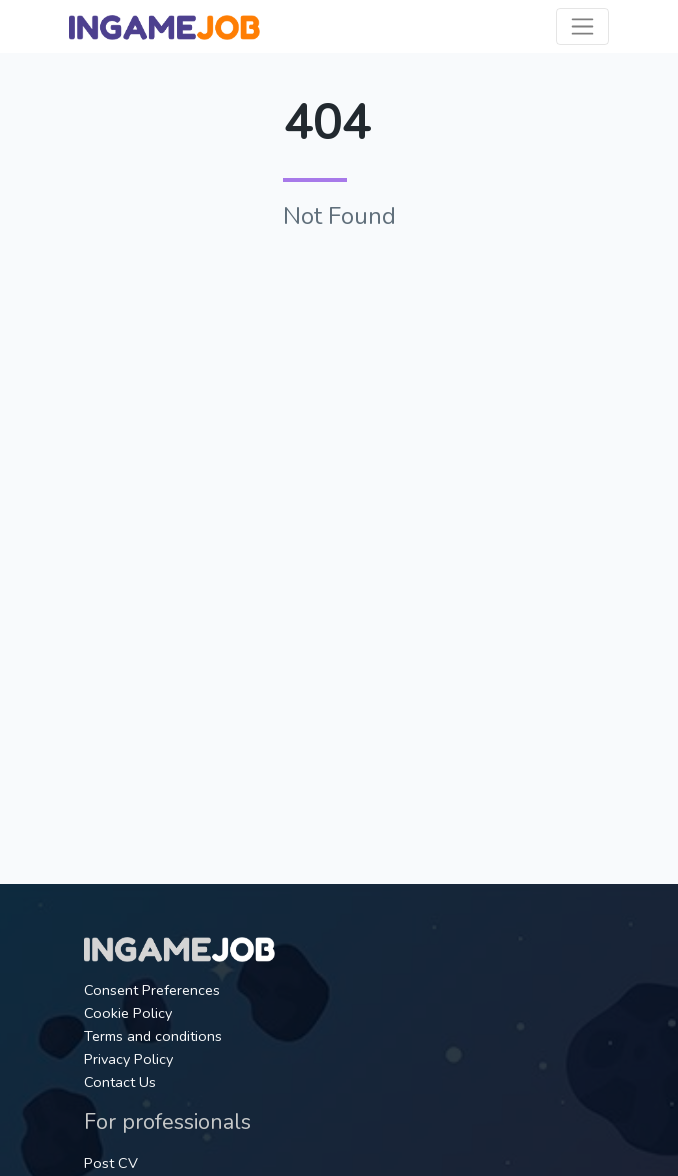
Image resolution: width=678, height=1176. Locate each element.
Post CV (111, 1163)
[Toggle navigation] (582, 26)
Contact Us (120, 1082)
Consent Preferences (152, 990)
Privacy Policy (128, 1059)
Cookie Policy (128, 1013)
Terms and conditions (153, 1036)
